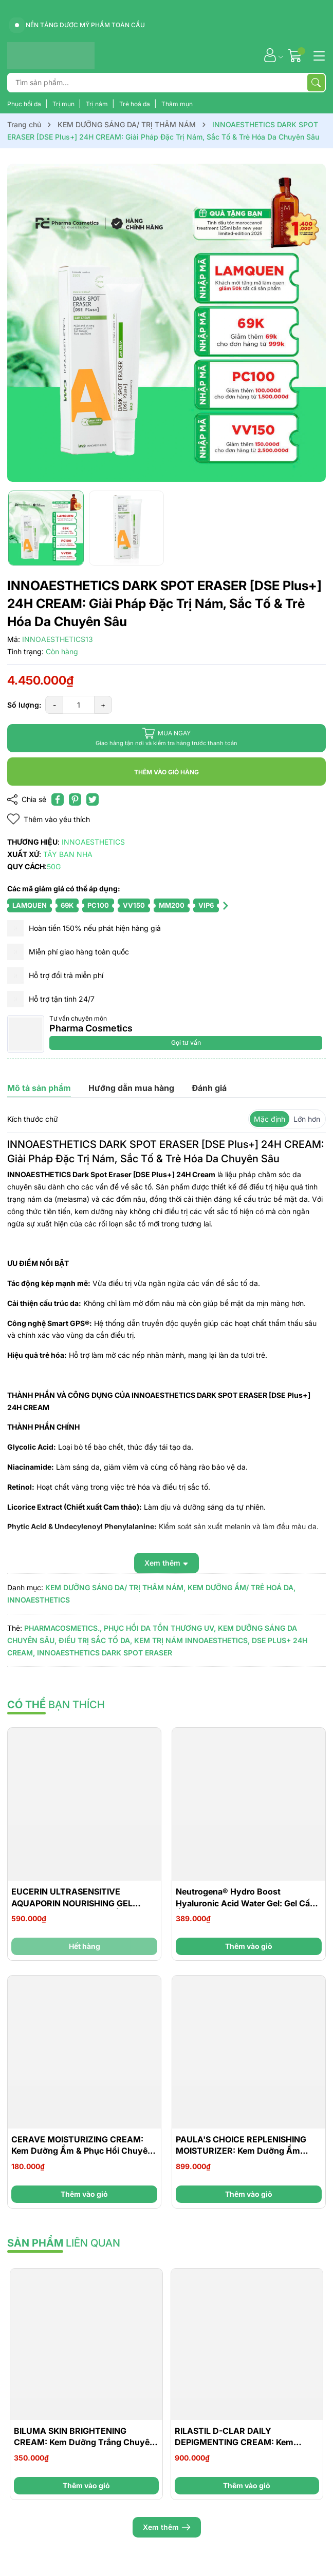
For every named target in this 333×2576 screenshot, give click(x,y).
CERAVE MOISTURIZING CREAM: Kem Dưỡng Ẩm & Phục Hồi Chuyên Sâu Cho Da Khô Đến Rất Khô (82, 2151)
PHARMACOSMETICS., (63, 1628)
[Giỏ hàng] (296, 55)
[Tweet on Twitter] (92, 799)
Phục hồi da (25, 104)
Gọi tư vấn (186, 1042)
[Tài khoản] (270, 55)
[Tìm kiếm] (316, 82)
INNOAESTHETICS (38, 1599)
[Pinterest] (75, 799)
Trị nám (97, 104)
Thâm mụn (177, 104)
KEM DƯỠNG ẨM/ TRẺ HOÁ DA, (241, 1587)
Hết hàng (84, 1946)
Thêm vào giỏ (248, 1946)
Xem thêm (167, 2527)
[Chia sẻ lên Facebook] (57, 799)
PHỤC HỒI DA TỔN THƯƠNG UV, (160, 1628)
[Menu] (317, 55)
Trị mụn (64, 104)
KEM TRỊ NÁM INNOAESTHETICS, (192, 1640)
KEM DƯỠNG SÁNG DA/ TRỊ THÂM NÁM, (115, 1587)
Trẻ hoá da (135, 104)
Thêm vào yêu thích (48, 819)
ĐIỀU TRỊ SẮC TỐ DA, (95, 1640)
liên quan (63, 2243)
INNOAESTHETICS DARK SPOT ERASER (104, 1652)
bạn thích (56, 1705)
